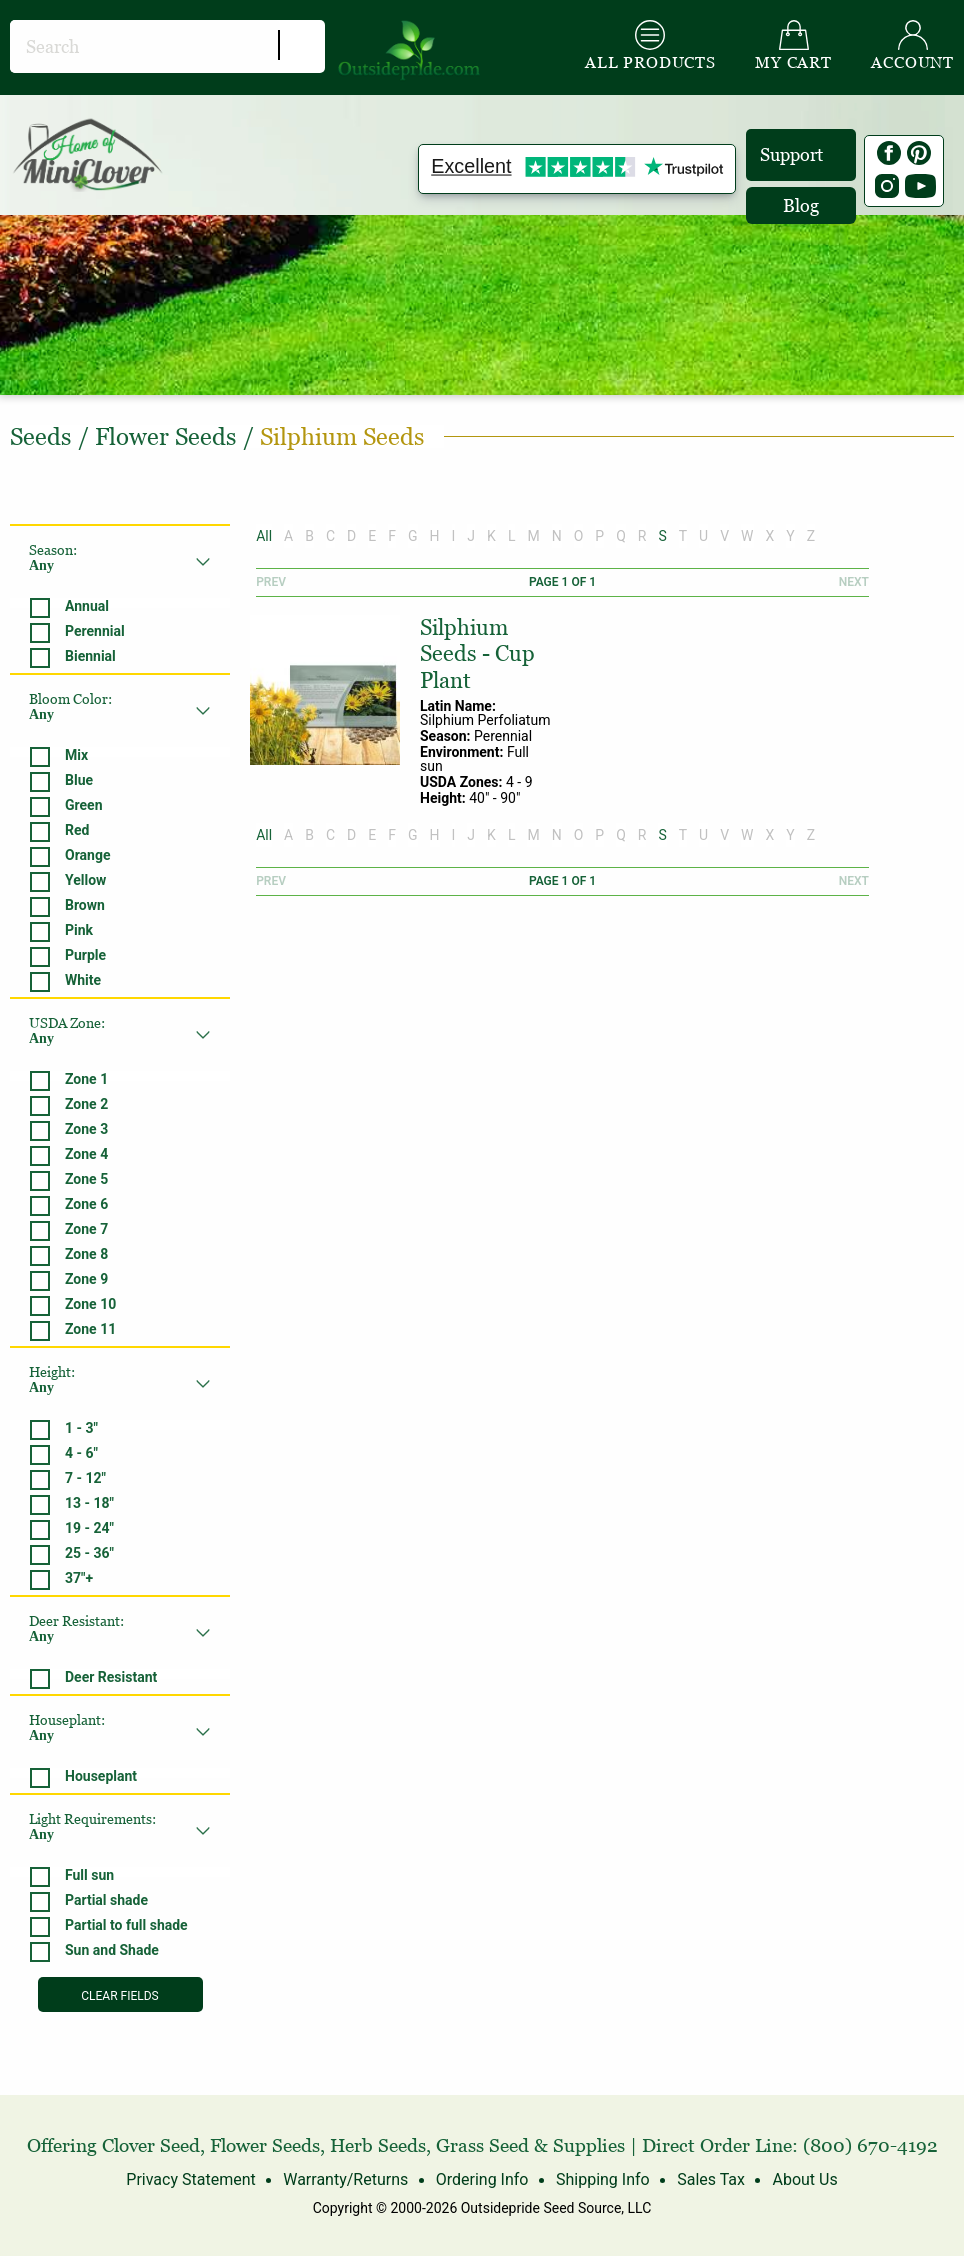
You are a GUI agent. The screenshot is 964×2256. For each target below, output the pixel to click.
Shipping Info (603, 2179)
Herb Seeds (378, 2145)
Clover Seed (151, 2145)
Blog (801, 205)
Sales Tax (711, 2179)
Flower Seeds (265, 2145)
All (264, 536)
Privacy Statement (190, 2179)
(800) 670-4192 (870, 2145)
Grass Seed (482, 2145)
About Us (804, 2179)
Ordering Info (482, 2179)
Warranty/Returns (345, 2179)
